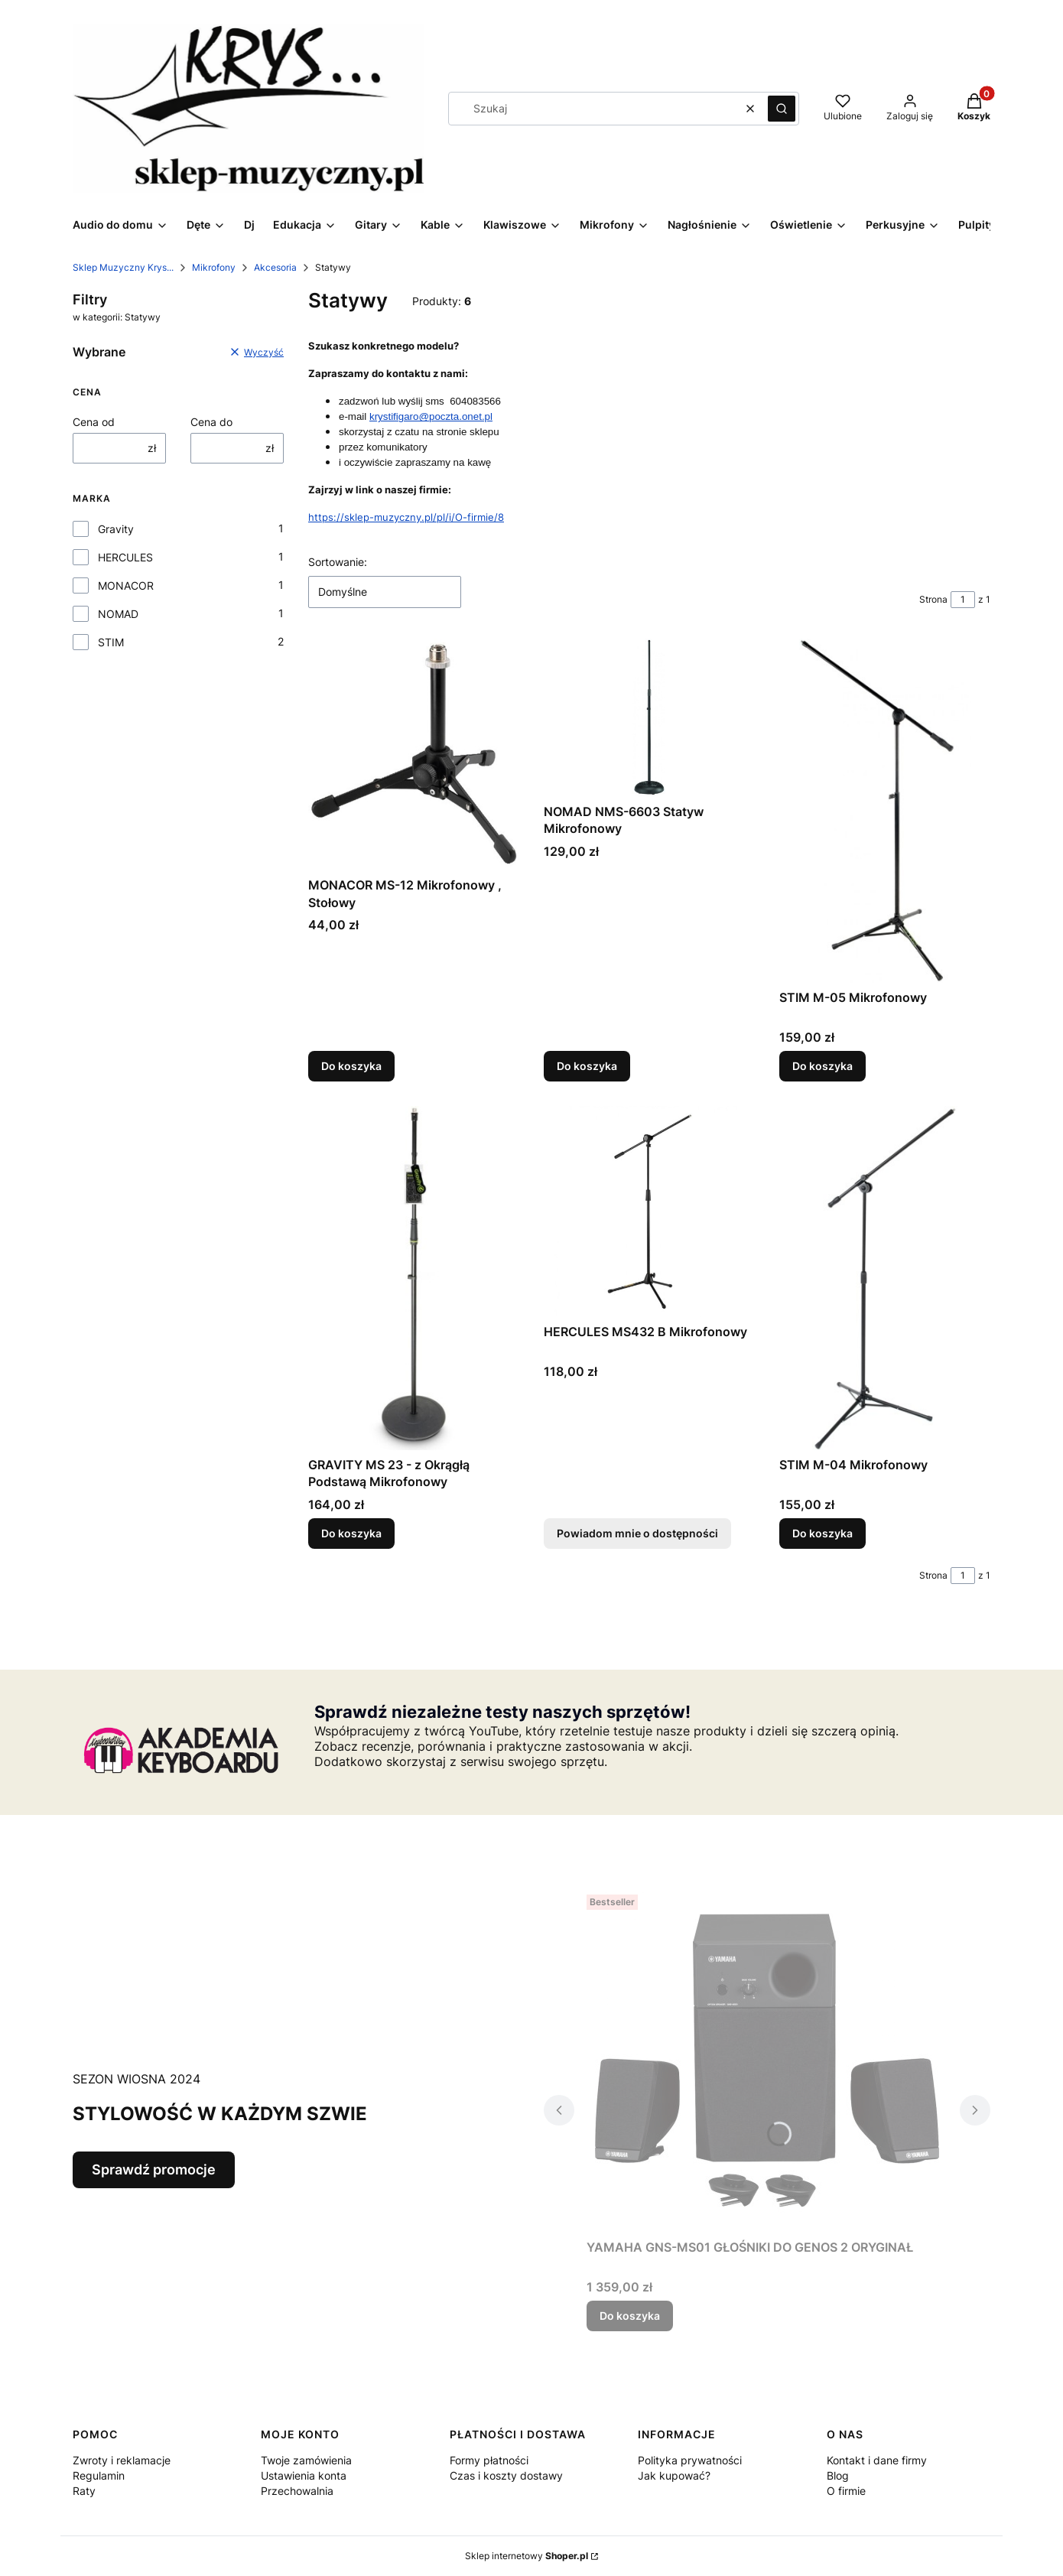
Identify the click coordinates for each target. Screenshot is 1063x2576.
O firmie (846, 2490)
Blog (838, 2475)
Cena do (211, 421)
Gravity (116, 528)
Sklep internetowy (526, 2555)
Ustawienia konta (303, 2475)
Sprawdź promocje (154, 2169)
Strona (933, 599)
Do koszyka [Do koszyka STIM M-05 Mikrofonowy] (822, 1065)
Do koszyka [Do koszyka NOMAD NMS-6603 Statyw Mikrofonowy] (587, 1065)
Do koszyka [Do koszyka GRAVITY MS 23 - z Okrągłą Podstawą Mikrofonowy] (351, 1533)
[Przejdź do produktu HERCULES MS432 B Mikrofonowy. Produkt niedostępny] (649, 1211)
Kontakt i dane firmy (877, 2460)
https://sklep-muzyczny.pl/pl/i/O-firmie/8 (406, 517)
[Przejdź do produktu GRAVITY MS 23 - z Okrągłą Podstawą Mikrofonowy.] (413, 1278)
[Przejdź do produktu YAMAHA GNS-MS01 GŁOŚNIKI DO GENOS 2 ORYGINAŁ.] (767, 2060)
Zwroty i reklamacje (122, 2460)
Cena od (94, 421)
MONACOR (126, 585)
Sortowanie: (337, 561)
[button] (781, 109)
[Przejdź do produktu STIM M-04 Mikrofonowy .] (884, 1278)
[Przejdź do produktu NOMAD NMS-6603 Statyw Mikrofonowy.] (649, 718)
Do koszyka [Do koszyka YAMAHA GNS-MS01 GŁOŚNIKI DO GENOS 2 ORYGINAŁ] (630, 2315)
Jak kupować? (674, 2475)
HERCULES (125, 557)
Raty (84, 2490)
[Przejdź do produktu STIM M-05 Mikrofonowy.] (884, 811)
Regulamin (99, 2475)
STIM (111, 642)
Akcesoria (275, 267)
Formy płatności (489, 2460)
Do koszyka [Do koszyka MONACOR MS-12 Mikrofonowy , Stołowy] (351, 1065)
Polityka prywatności (690, 2460)
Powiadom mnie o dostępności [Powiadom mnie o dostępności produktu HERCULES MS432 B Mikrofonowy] (637, 1533)
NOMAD (118, 613)
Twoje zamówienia (306, 2460)
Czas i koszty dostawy (506, 2475)
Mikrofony (214, 267)
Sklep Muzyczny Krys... (123, 267)
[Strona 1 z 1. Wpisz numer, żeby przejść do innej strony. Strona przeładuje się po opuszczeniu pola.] (963, 599)
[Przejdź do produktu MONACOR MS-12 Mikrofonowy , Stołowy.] (413, 754)
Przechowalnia (297, 2490)
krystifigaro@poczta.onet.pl (430, 416)
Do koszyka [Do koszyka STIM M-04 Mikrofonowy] (822, 1533)
